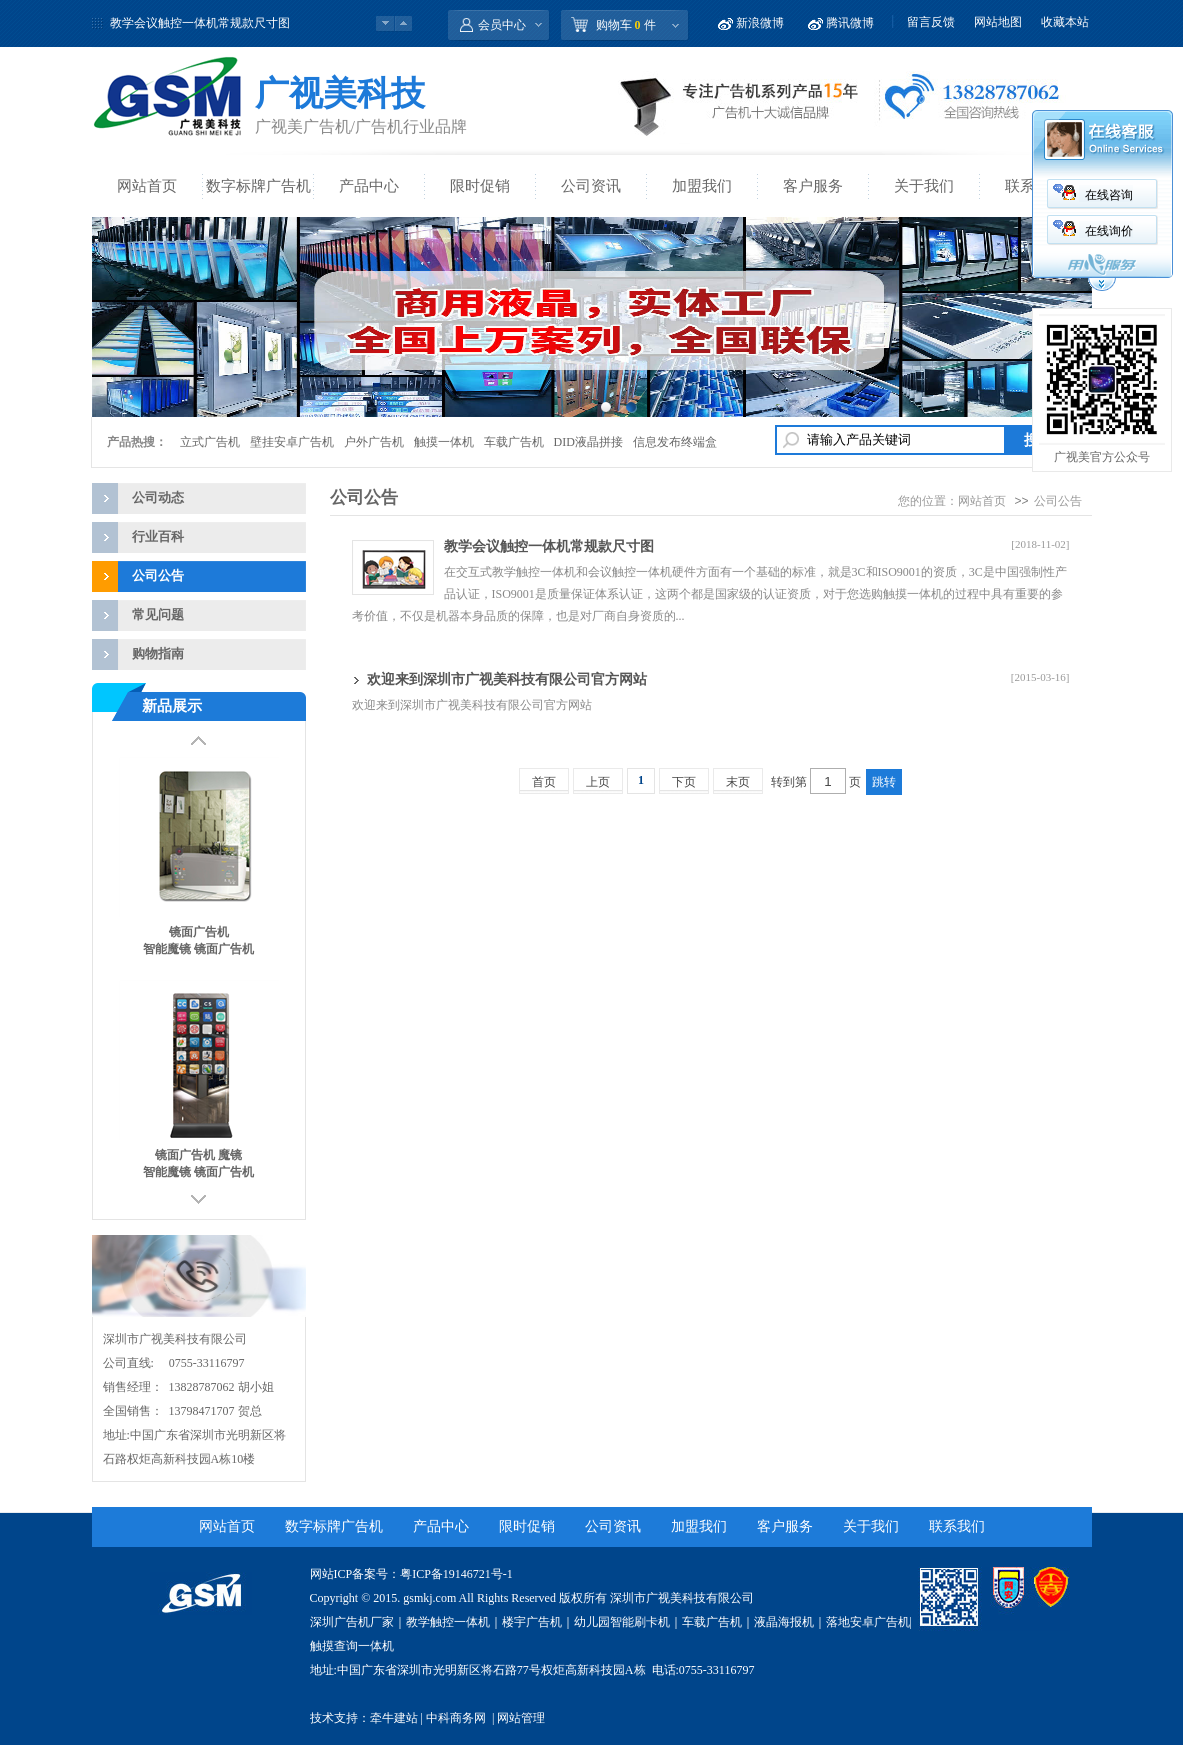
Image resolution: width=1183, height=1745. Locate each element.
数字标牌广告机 (258, 186)
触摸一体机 (444, 442)
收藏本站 (1065, 22)
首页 (544, 782)
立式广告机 (210, 442)
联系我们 (957, 1526)
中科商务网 (456, 1718)
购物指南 (158, 653)
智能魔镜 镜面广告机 (198, 949)
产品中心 (369, 186)
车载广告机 (514, 442)
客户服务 (813, 186)
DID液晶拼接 (588, 442)
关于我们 (924, 186)
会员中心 (502, 25)
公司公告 (158, 575)
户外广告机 (374, 442)
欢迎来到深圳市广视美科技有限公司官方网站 (507, 679)
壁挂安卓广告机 (292, 442)
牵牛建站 (394, 1718)
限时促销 (480, 186)
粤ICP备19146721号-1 (456, 1574)
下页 (684, 782)
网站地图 (998, 22)
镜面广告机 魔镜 (198, 1155)
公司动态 (158, 497)
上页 (598, 782)
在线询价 (1109, 231)
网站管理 (521, 1718)
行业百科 (158, 536)
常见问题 (158, 614)
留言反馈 (931, 22)
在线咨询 (1109, 195)
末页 (738, 782)
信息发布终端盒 (675, 442)
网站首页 (147, 186)
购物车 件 (626, 25)
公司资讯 (591, 186)
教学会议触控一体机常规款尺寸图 (200, 23)
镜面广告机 (199, 932)
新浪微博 (760, 23)
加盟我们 (702, 186)
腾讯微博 (850, 23)
